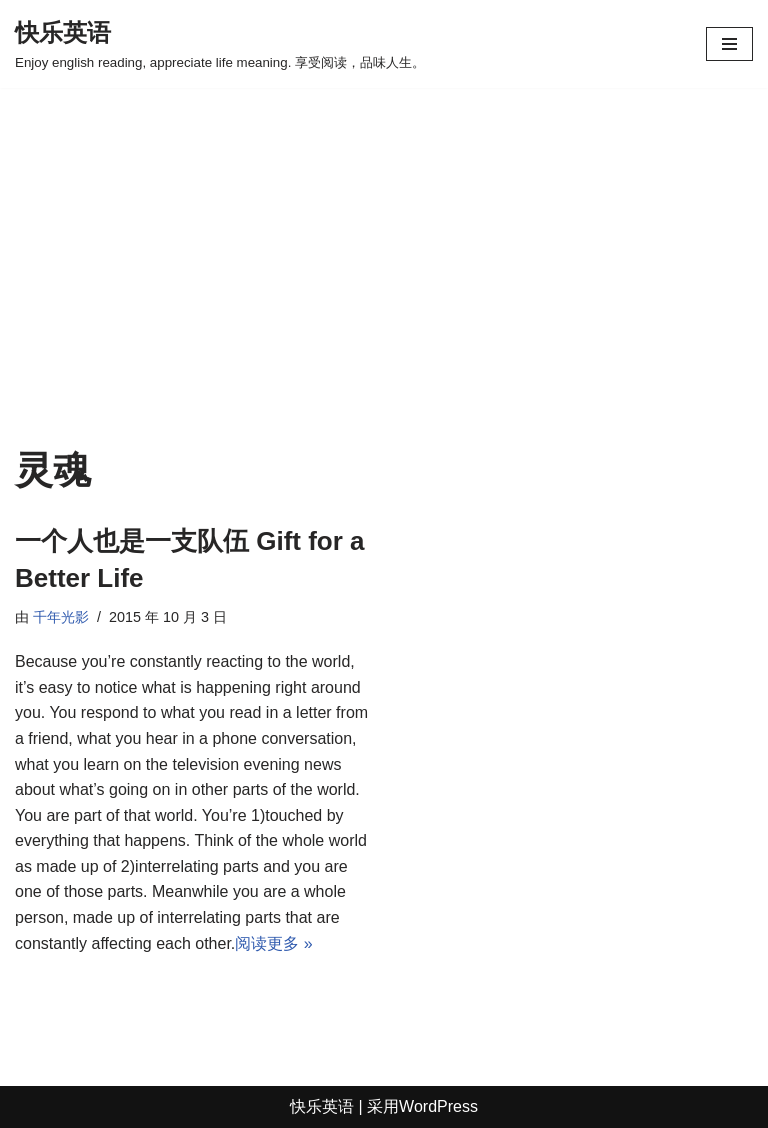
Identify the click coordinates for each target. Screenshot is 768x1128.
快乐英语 (322, 1106)
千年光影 (61, 617)
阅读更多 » (273, 943)
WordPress (438, 1106)
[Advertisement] (384, 298)
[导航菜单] (729, 44)
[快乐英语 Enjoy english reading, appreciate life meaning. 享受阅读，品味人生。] (220, 44)
